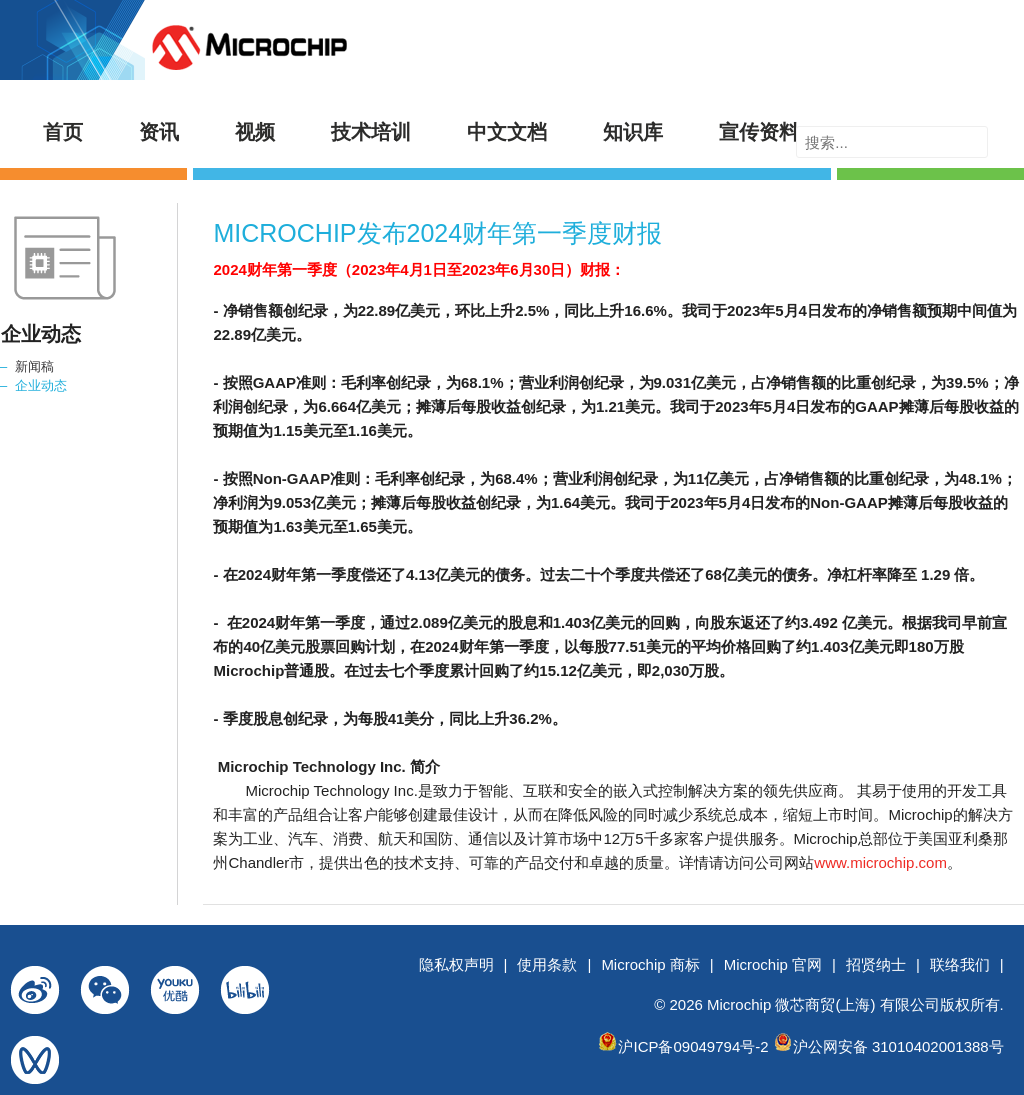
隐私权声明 (456, 964)
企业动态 (41, 385)
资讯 (159, 132)
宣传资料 (759, 132)
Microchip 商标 (650, 964)
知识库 (633, 132)
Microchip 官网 (773, 964)
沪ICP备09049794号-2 (693, 1046)
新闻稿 (34, 366)
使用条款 (547, 964)
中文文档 (507, 132)
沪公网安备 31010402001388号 (898, 1046)
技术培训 (371, 132)
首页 (63, 132)
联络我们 (960, 964)
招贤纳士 (876, 964)
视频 (255, 132)
